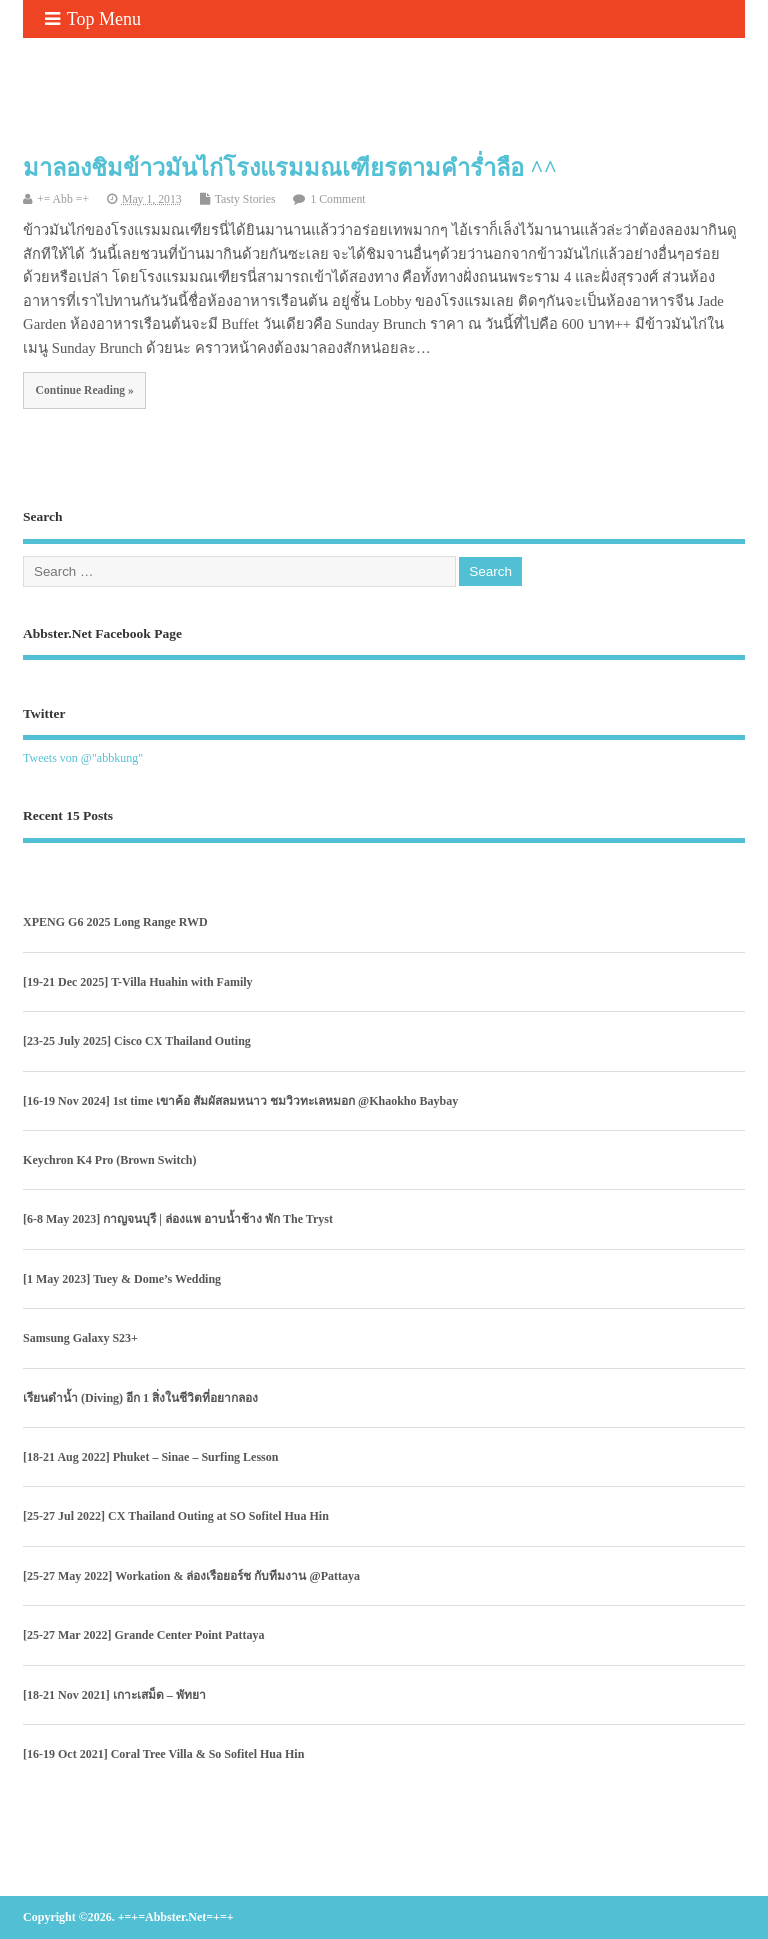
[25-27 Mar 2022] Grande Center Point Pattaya (144, 1635)
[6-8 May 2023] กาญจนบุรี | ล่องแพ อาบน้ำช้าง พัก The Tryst (178, 1219)
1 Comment (337, 199)
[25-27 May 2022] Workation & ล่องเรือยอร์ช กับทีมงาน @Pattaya (191, 1576)
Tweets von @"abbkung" (83, 758)
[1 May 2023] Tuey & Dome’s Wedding (122, 1279)
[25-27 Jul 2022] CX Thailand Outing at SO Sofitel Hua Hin (176, 1516)
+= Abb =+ (63, 199)
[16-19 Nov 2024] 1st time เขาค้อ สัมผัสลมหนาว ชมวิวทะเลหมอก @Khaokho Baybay (240, 1101)
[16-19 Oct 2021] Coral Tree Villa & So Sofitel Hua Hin (163, 1754)
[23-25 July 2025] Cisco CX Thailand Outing (137, 1041)
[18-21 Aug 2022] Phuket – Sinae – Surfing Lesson (150, 1457)
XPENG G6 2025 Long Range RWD (115, 922)
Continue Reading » (85, 390)
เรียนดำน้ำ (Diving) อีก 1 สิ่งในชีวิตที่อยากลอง (140, 1398)
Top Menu (93, 19)
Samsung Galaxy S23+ (80, 1338)
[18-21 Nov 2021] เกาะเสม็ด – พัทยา (114, 1695)
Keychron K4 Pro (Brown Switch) (109, 1160)
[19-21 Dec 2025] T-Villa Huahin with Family (138, 982)
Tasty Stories (245, 199)
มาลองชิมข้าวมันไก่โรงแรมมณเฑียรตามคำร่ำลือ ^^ (290, 168)
